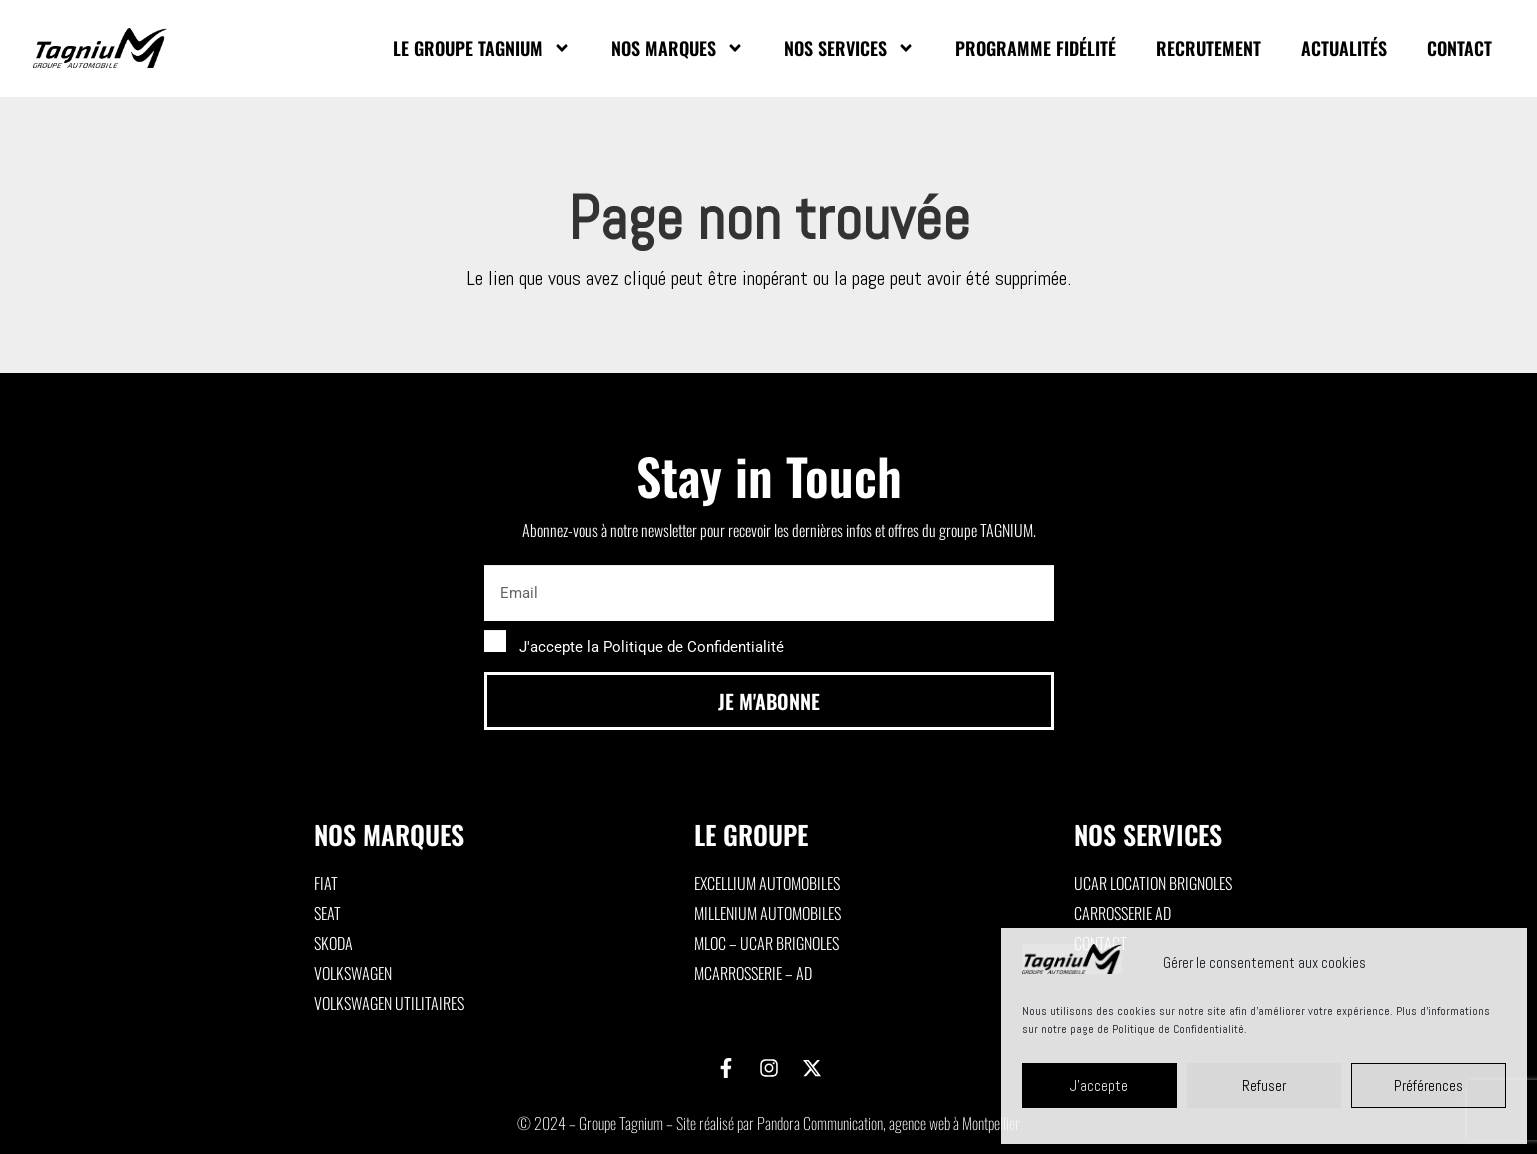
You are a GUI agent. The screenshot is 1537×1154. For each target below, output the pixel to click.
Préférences (1428, 1085)
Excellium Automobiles (767, 883)
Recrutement (1208, 48)
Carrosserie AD (1122, 913)
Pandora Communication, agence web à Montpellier (888, 1123)
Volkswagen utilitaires (389, 1003)
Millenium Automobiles (767, 913)
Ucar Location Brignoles (1153, 883)
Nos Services (849, 48)
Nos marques (677, 48)
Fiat (326, 883)
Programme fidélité (1035, 48)
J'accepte (1099, 1085)
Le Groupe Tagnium (482, 48)
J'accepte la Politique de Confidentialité (651, 647)
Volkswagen (353, 973)
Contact (1459, 48)
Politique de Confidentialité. (1179, 1029)
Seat (327, 913)
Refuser (1264, 1085)
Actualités (1344, 48)
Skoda (333, 943)
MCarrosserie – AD (753, 973)
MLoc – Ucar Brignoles (766, 943)
